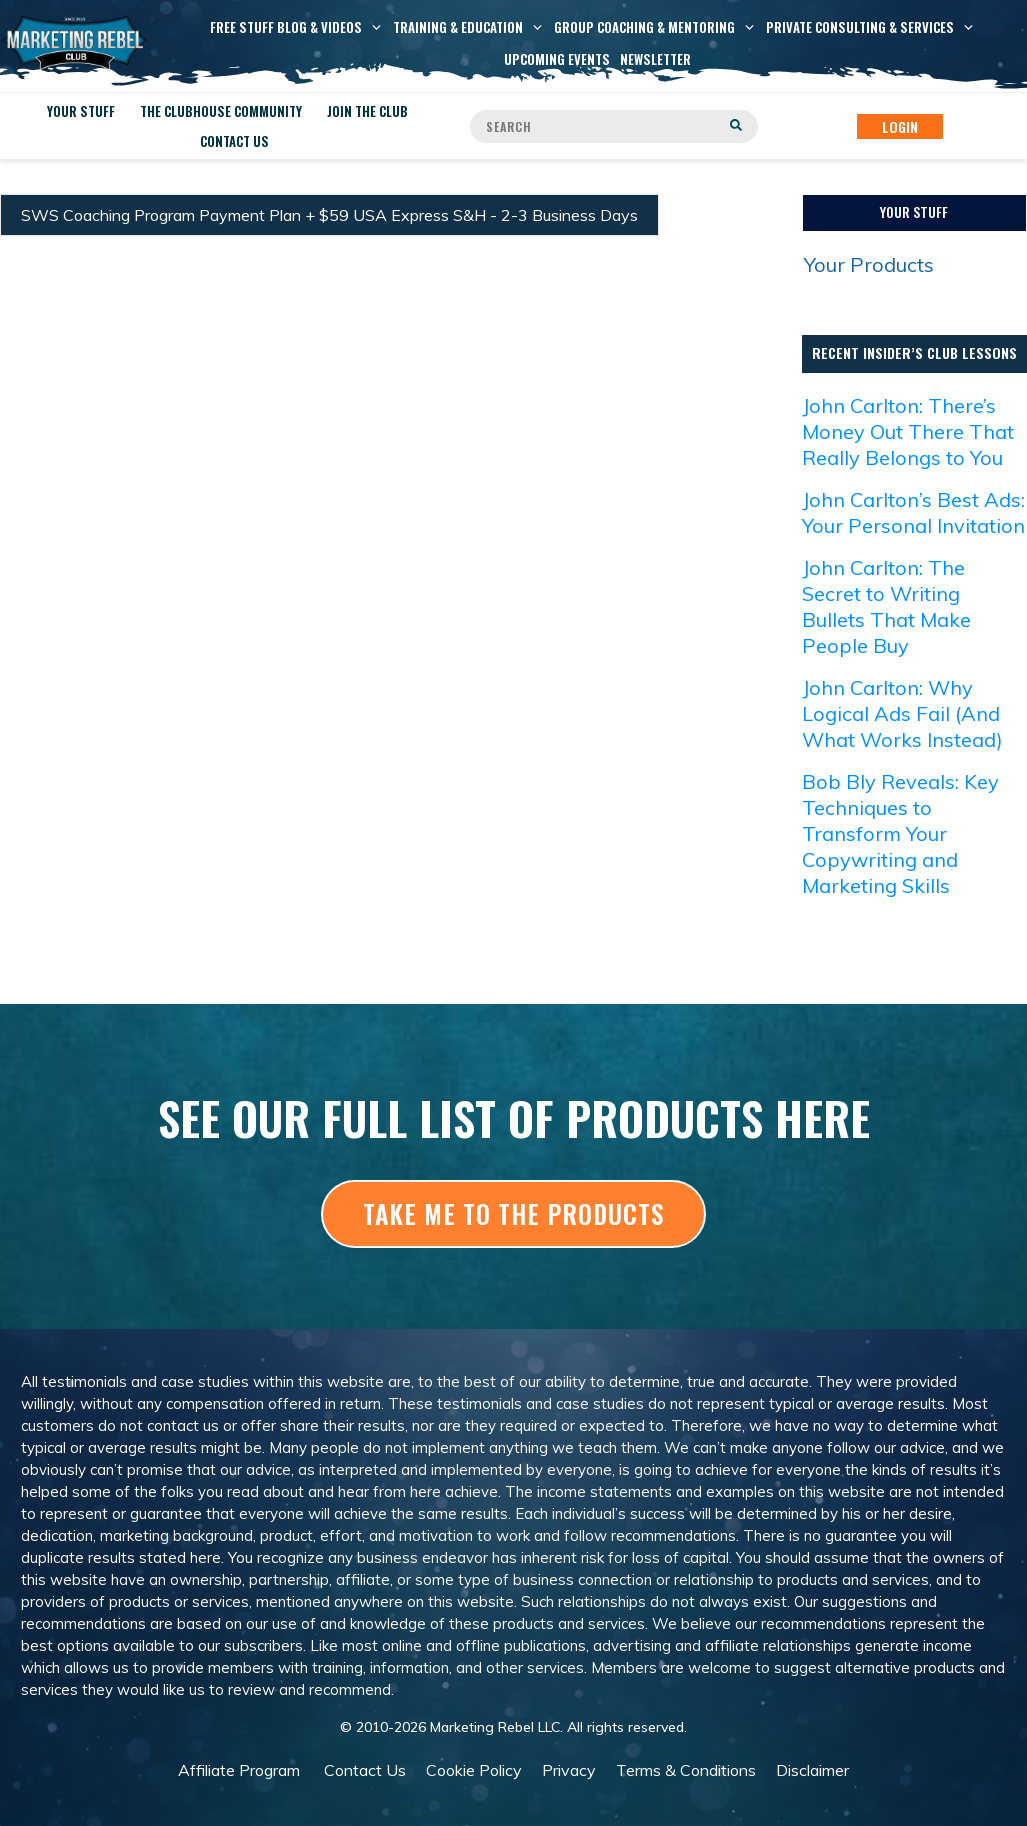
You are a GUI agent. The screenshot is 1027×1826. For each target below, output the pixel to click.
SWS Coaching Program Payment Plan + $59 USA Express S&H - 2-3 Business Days (329, 215)
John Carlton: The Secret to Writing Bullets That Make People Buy (886, 606)
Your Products (869, 264)
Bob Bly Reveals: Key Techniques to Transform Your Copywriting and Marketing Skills (900, 833)
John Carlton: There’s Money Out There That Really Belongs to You (908, 431)
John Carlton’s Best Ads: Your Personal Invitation (913, 512)
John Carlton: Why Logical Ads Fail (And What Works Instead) (902, 713)
